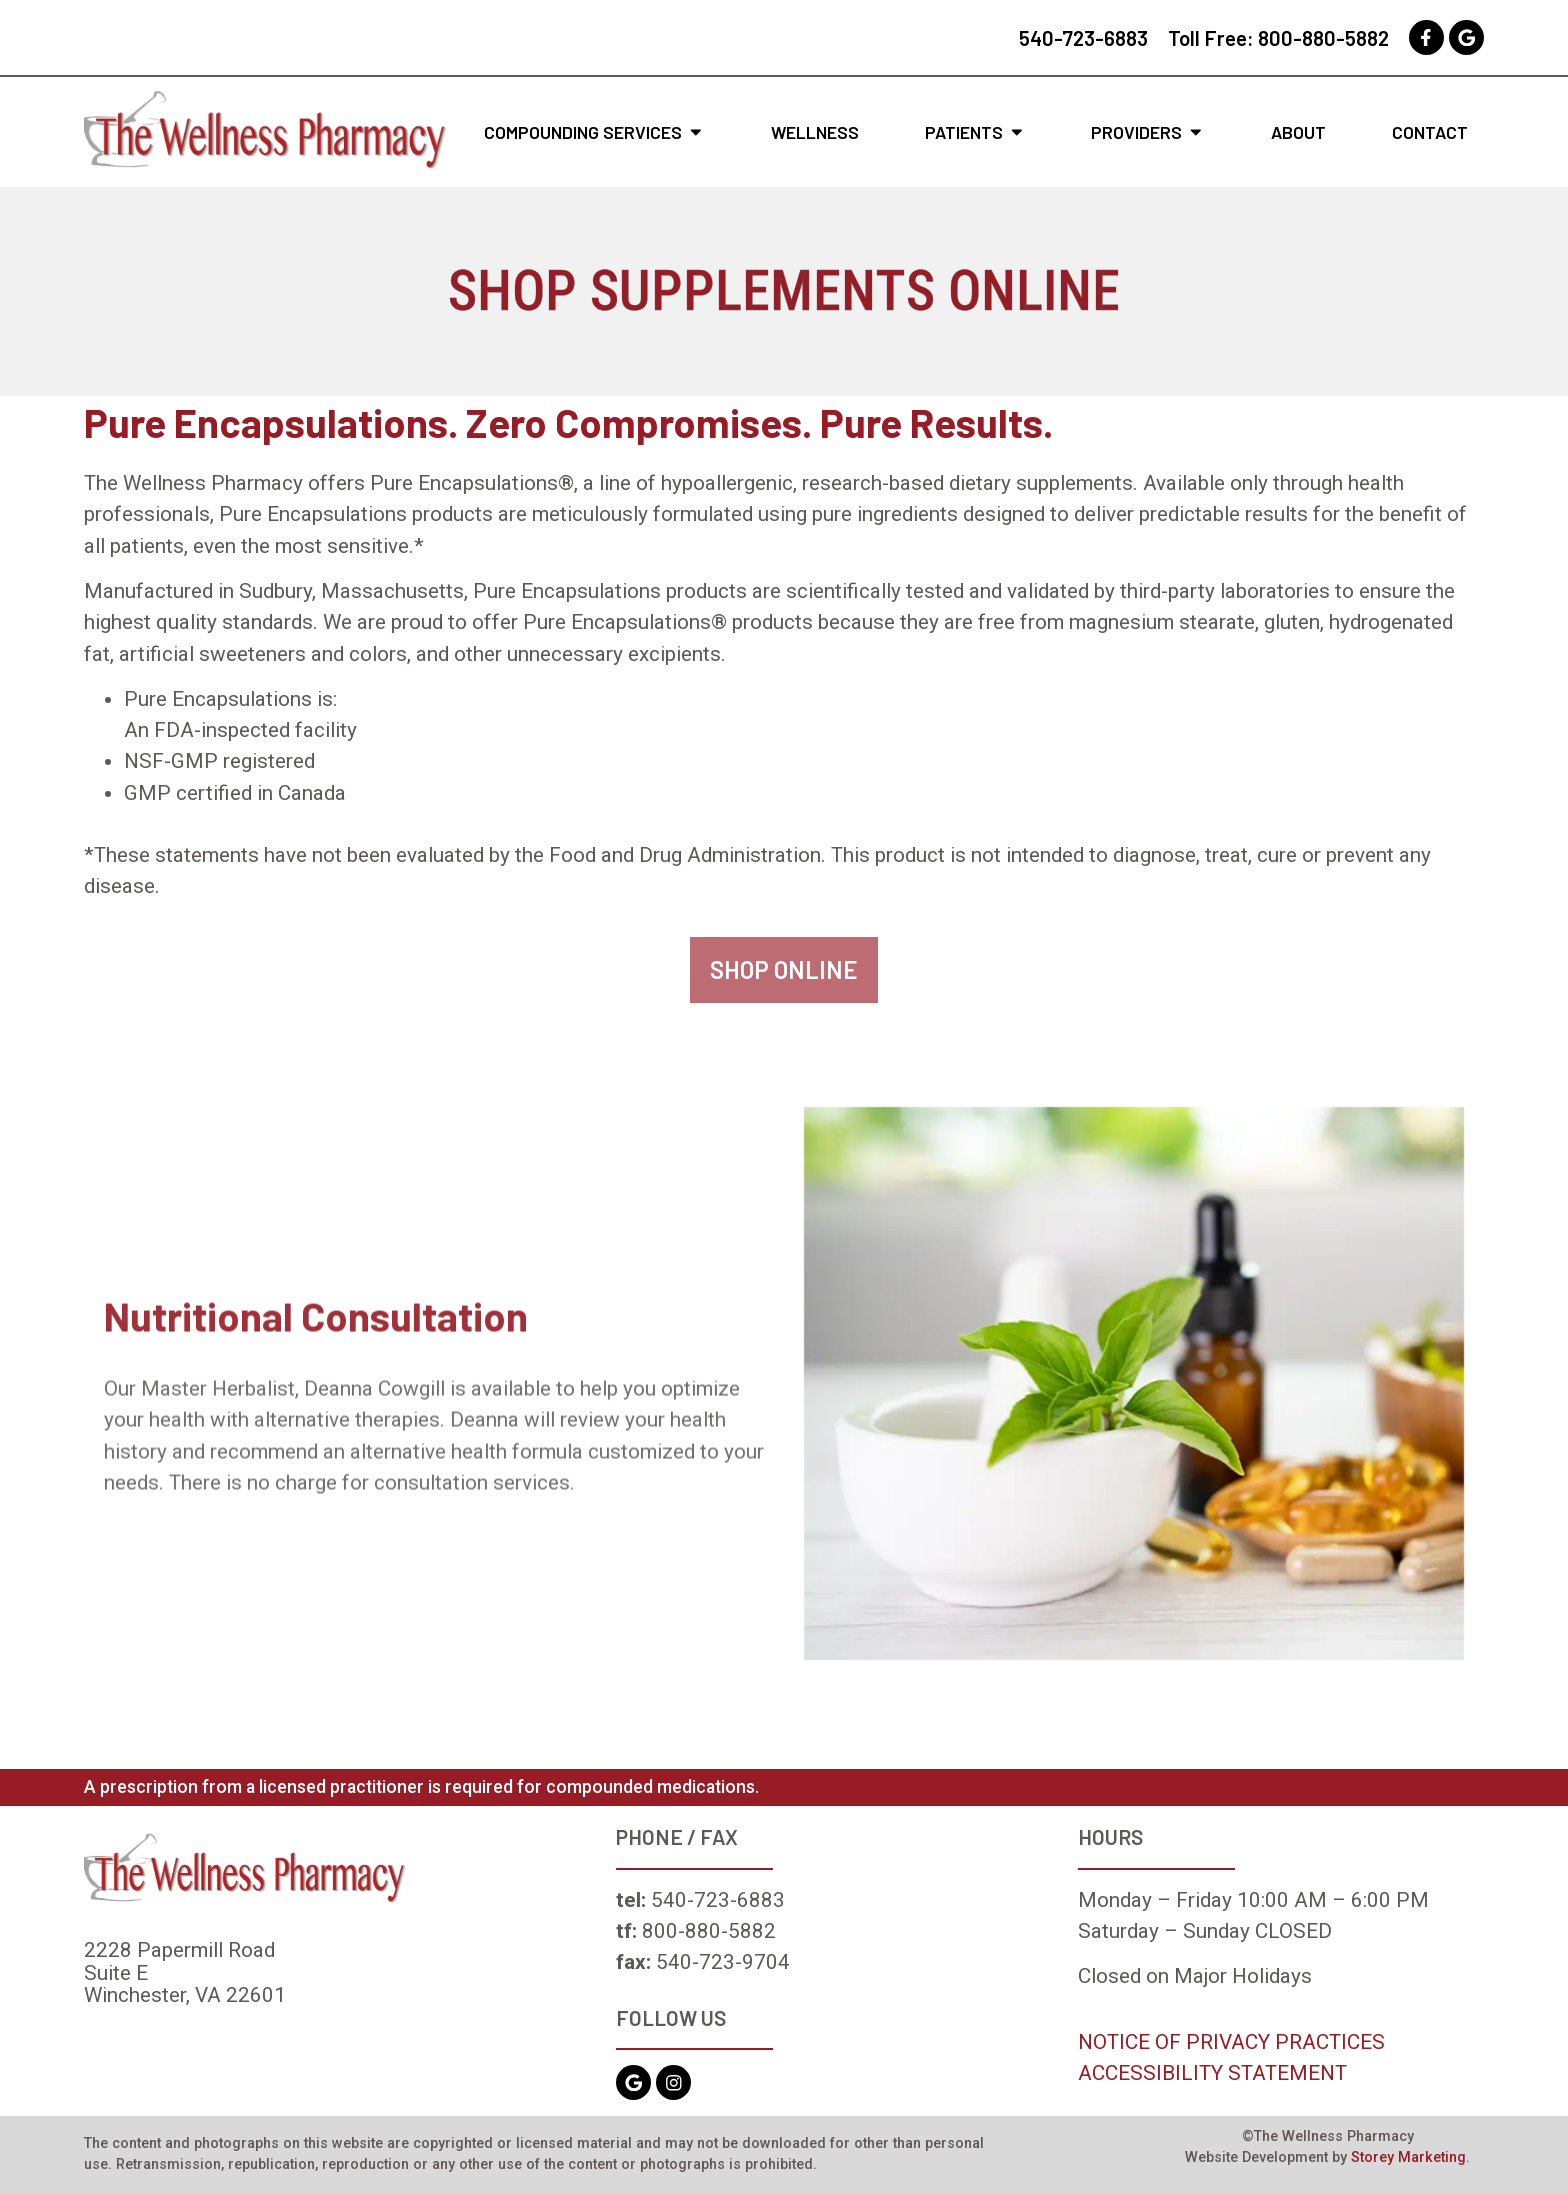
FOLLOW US (671, 2017)
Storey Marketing (1408, 2157)
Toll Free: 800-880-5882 (1278, 37)
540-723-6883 (1083, 37)
